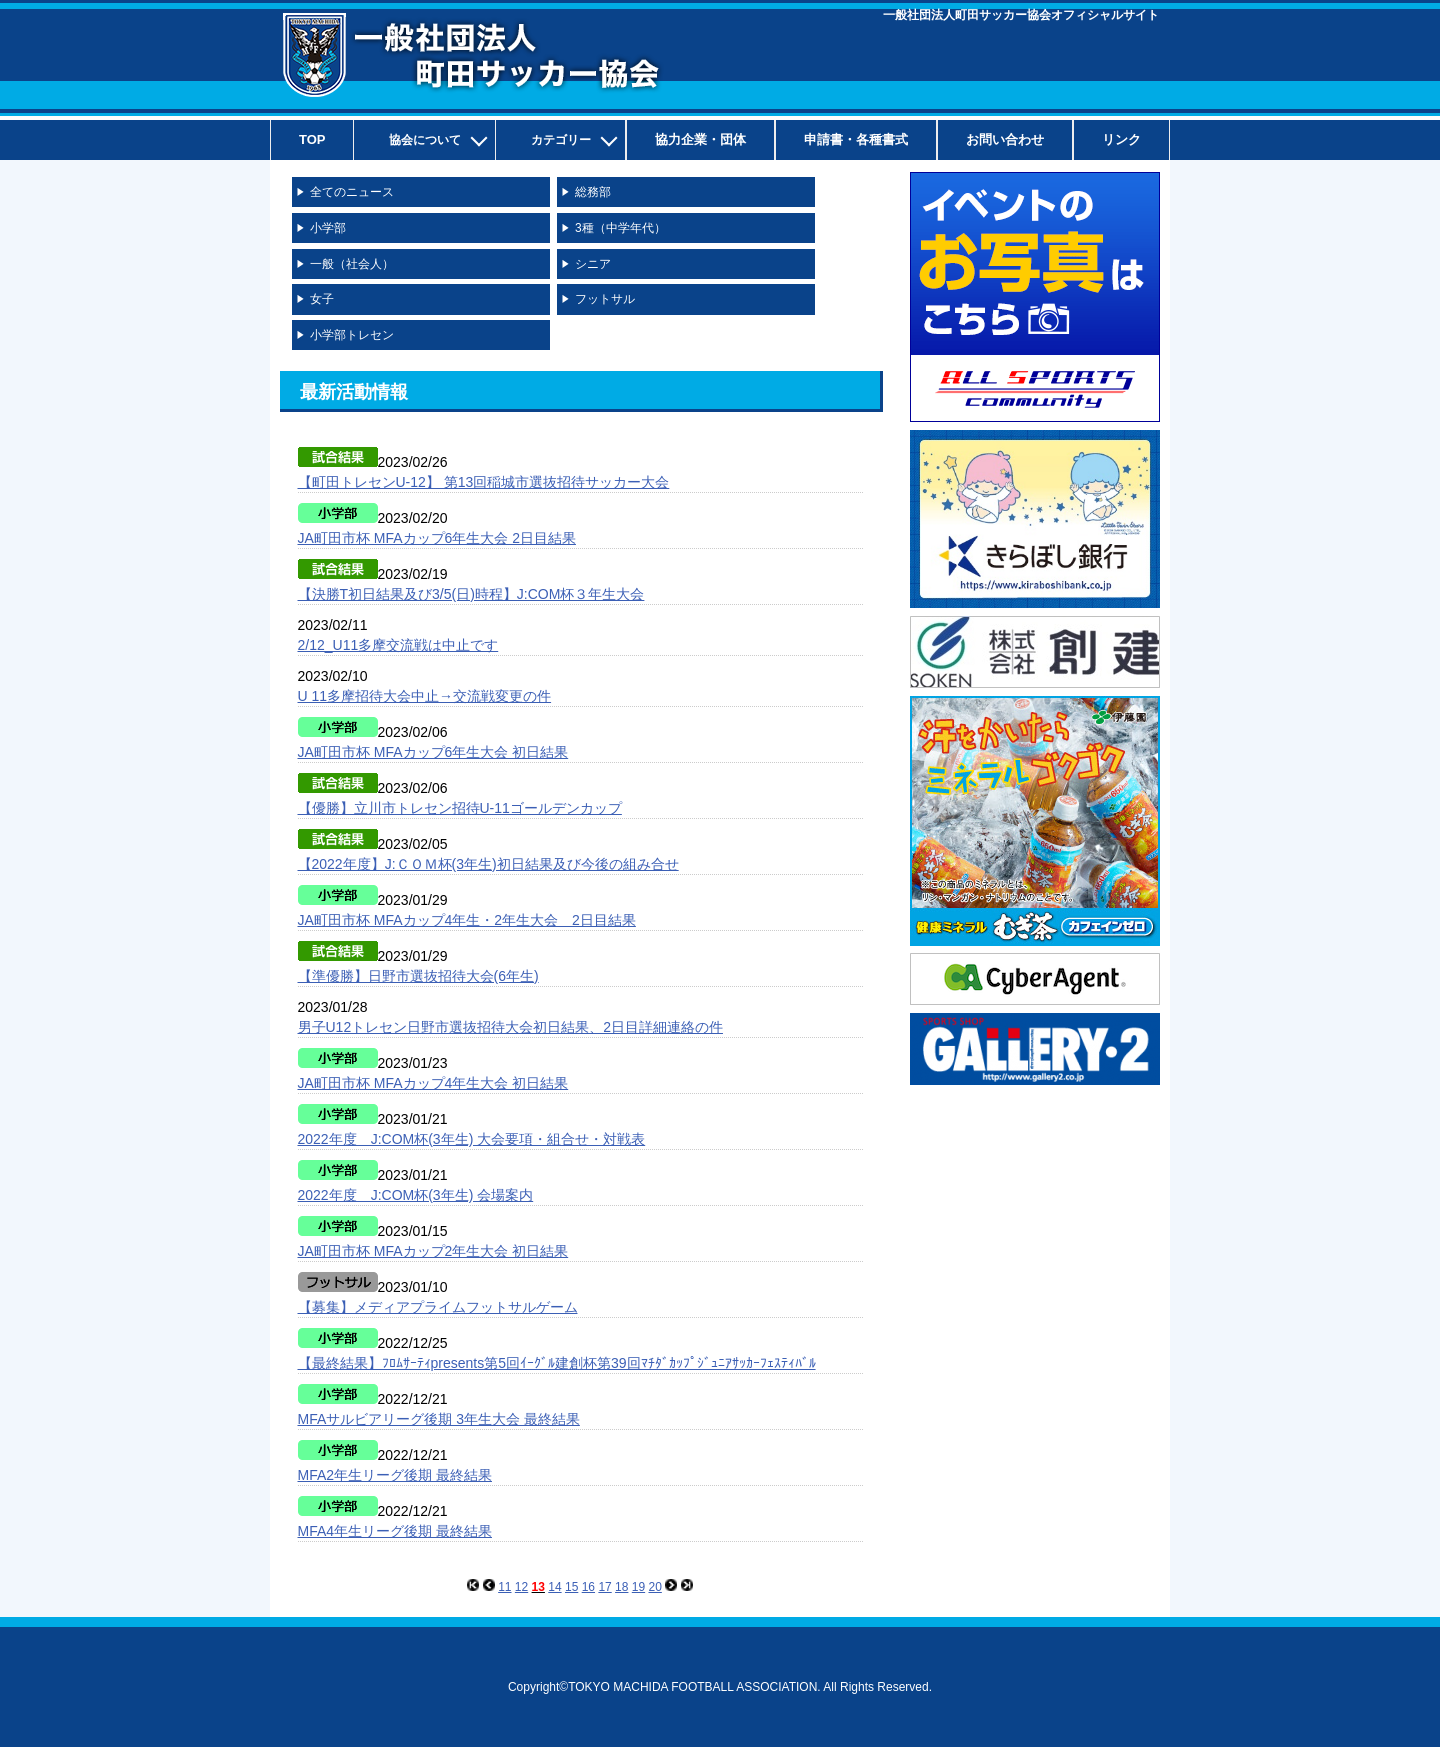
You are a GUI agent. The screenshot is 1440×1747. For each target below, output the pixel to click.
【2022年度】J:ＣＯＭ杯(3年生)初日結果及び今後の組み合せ (488, 864)
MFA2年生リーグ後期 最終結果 (395, 1475)
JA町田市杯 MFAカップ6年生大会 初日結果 (433, 752)
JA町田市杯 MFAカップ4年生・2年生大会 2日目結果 (467, 920)
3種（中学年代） (620, 228)
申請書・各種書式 (856, 139)
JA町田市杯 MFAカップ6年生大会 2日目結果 (437, 538)
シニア (593, 264)
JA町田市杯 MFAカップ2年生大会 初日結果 (433, 1251)
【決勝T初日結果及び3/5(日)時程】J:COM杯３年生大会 (471, 594)
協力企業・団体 (700, 139)
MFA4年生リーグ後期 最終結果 (395, 1531)
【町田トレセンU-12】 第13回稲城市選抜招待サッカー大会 (484, 482)
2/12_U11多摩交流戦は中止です (398, 645)
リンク (1121, 139)
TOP (312, 139)
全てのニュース (352, 192)
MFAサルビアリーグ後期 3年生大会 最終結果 (439, 1419)
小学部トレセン (352, 335)
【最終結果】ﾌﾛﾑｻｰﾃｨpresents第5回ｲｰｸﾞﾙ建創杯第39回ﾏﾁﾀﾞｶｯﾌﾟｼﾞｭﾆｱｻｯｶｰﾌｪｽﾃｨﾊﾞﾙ (557, 1363)
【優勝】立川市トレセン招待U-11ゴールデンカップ (460, 808)
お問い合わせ (1005, 139)
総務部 (593, 192)
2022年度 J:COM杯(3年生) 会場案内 (416, 1195)
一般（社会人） (352, 264)
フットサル (605, 299)
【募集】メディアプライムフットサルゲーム (438, 1307)
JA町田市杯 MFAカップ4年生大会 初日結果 (433, 1083)
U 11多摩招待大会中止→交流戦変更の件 (425, 696)
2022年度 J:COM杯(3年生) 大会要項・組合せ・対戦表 (472, 1139)
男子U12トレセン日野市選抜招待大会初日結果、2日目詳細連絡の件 (510, 1027)
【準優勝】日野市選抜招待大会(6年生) (418, 976)
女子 (322, 299)
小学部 (328, 228)
